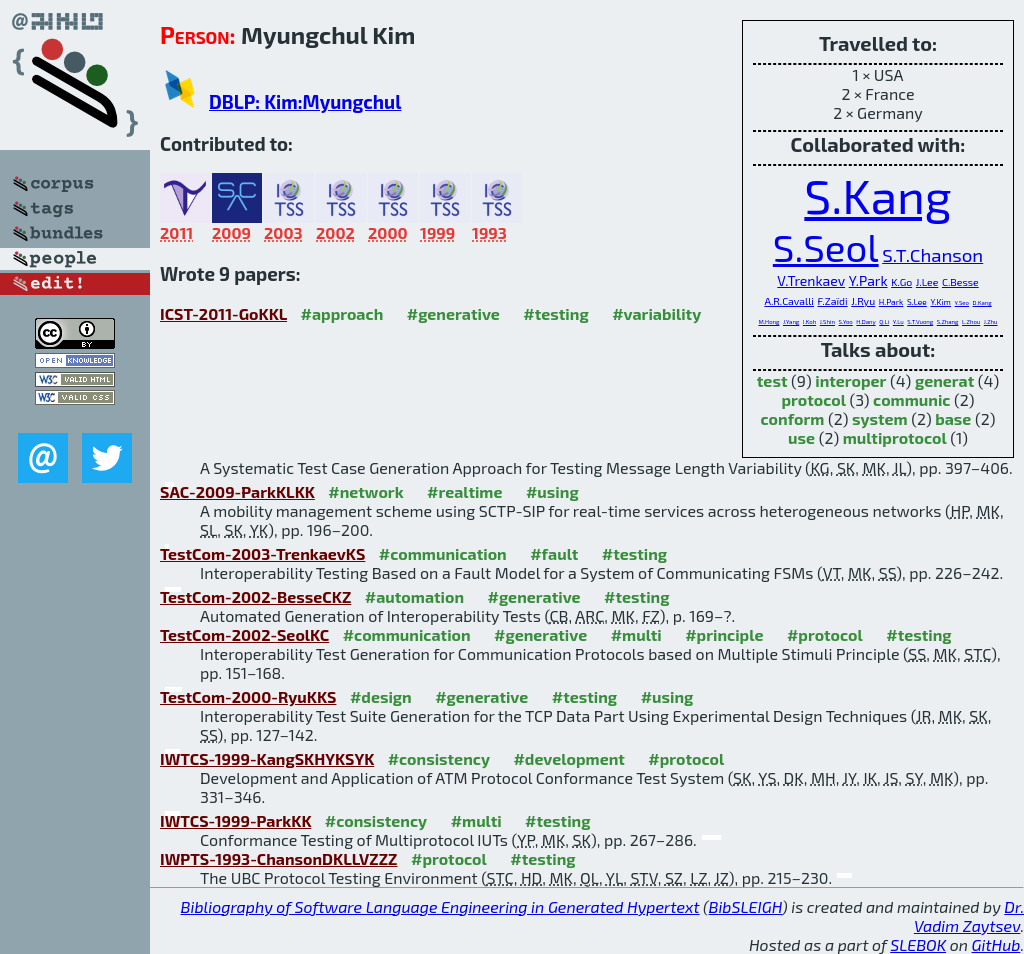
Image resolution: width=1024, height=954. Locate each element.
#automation (414, 596)
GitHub (996, 944)
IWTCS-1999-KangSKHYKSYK (267, 758)
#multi (636, 634)
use (801, 437)
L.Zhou (971, 321)
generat (944, 380)
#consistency (439, 758)
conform (793, 418)
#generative (453, 313)
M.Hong (768, 321)
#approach (342, 313)
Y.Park (868, 280)
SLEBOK (918, 944)
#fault (554, 553)
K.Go (901, 282)
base (953, 418)
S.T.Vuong (920, 321)
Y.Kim (940, 302)
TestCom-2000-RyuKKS (248, 696)
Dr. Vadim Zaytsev (969, 916)
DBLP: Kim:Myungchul (305, 101)
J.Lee (927, 282)
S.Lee (917, 302)
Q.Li (884, 321)
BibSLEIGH (745, 906)
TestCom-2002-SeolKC (244, 634)
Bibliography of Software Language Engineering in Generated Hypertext (440, 906)
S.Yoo (846, 321)
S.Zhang (948, 321)
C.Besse (960, 282)
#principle (724, 634)
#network (365, 491)
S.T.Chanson (932, 254)
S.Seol (826, 247)
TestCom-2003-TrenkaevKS (262, 553)
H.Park (891, 302)
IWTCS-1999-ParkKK (235, 820)
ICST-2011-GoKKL (223, 313)
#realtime (464, 491)
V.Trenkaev (811, 280)
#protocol (825, 634)
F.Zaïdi (833, 301)
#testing (555, 313)
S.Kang (877, 195)
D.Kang (982, 302)
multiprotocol (895, 437)
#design (381, 696)
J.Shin (827, 321)
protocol (813, 399)
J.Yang (791, 321)
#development (568, 758)
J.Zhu (991, 321)
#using (552, 491)
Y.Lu (898, 321)
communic (911, 399)
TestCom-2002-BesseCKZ (255, 596)
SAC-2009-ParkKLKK (237, 491)
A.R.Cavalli (789, 301)
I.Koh (809, 321)
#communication (443, 553)
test (772, 380)
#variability (656, 313)
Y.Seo (962, 302)
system (880, 418)
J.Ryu (863, 301)
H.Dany (865, 321)
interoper (850, 380)
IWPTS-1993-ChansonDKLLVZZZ (279, 858)
